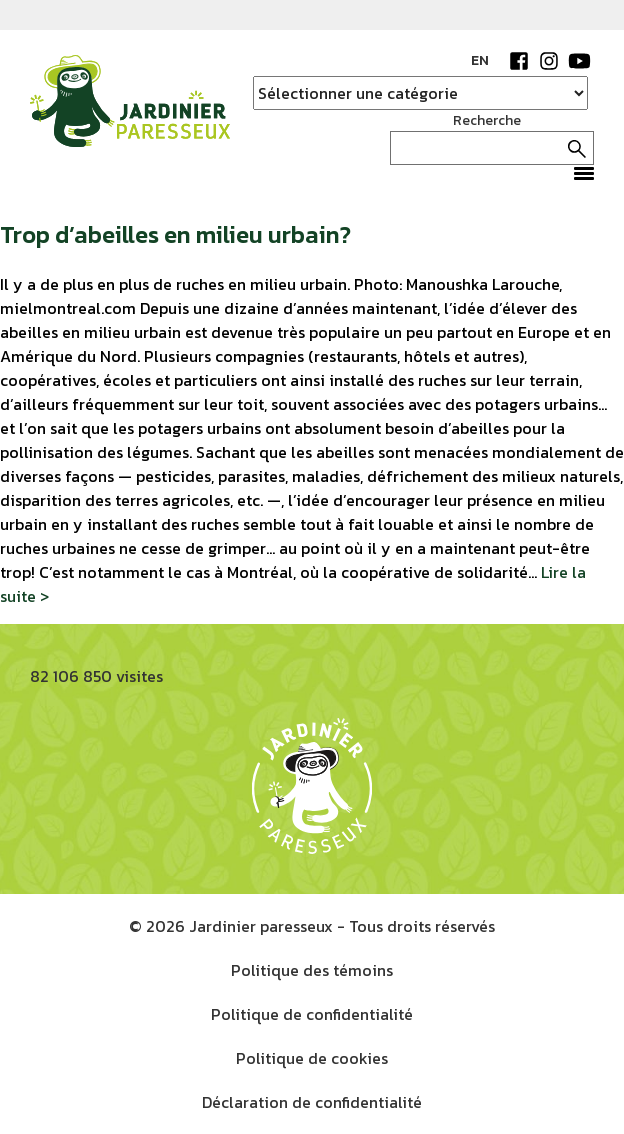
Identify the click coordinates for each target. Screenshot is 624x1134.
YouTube (579, 61)
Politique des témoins (312, 970)
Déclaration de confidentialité (312, 1102)
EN (480, 60)
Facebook (519, 61)
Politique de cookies (312, 1058)
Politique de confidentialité (312, 1014)
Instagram (549, 61)
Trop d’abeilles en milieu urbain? (175, 234)
